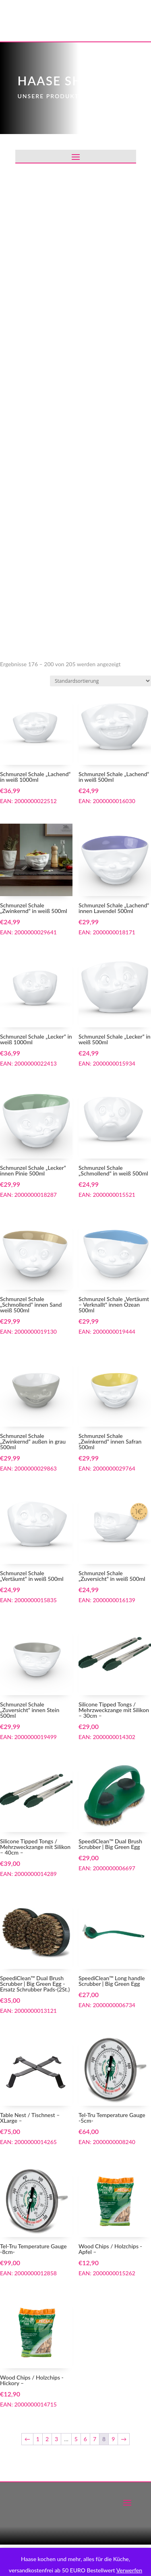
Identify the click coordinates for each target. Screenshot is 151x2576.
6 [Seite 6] (85, 2439)
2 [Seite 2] (47, 2439)
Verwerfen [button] (129, 2570)
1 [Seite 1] (37, 2439)
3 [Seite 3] (56, 2439)
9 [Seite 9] (113, 2439)
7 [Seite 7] (94, 2439)
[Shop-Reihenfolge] (100, 681)
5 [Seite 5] (76, 2439)
